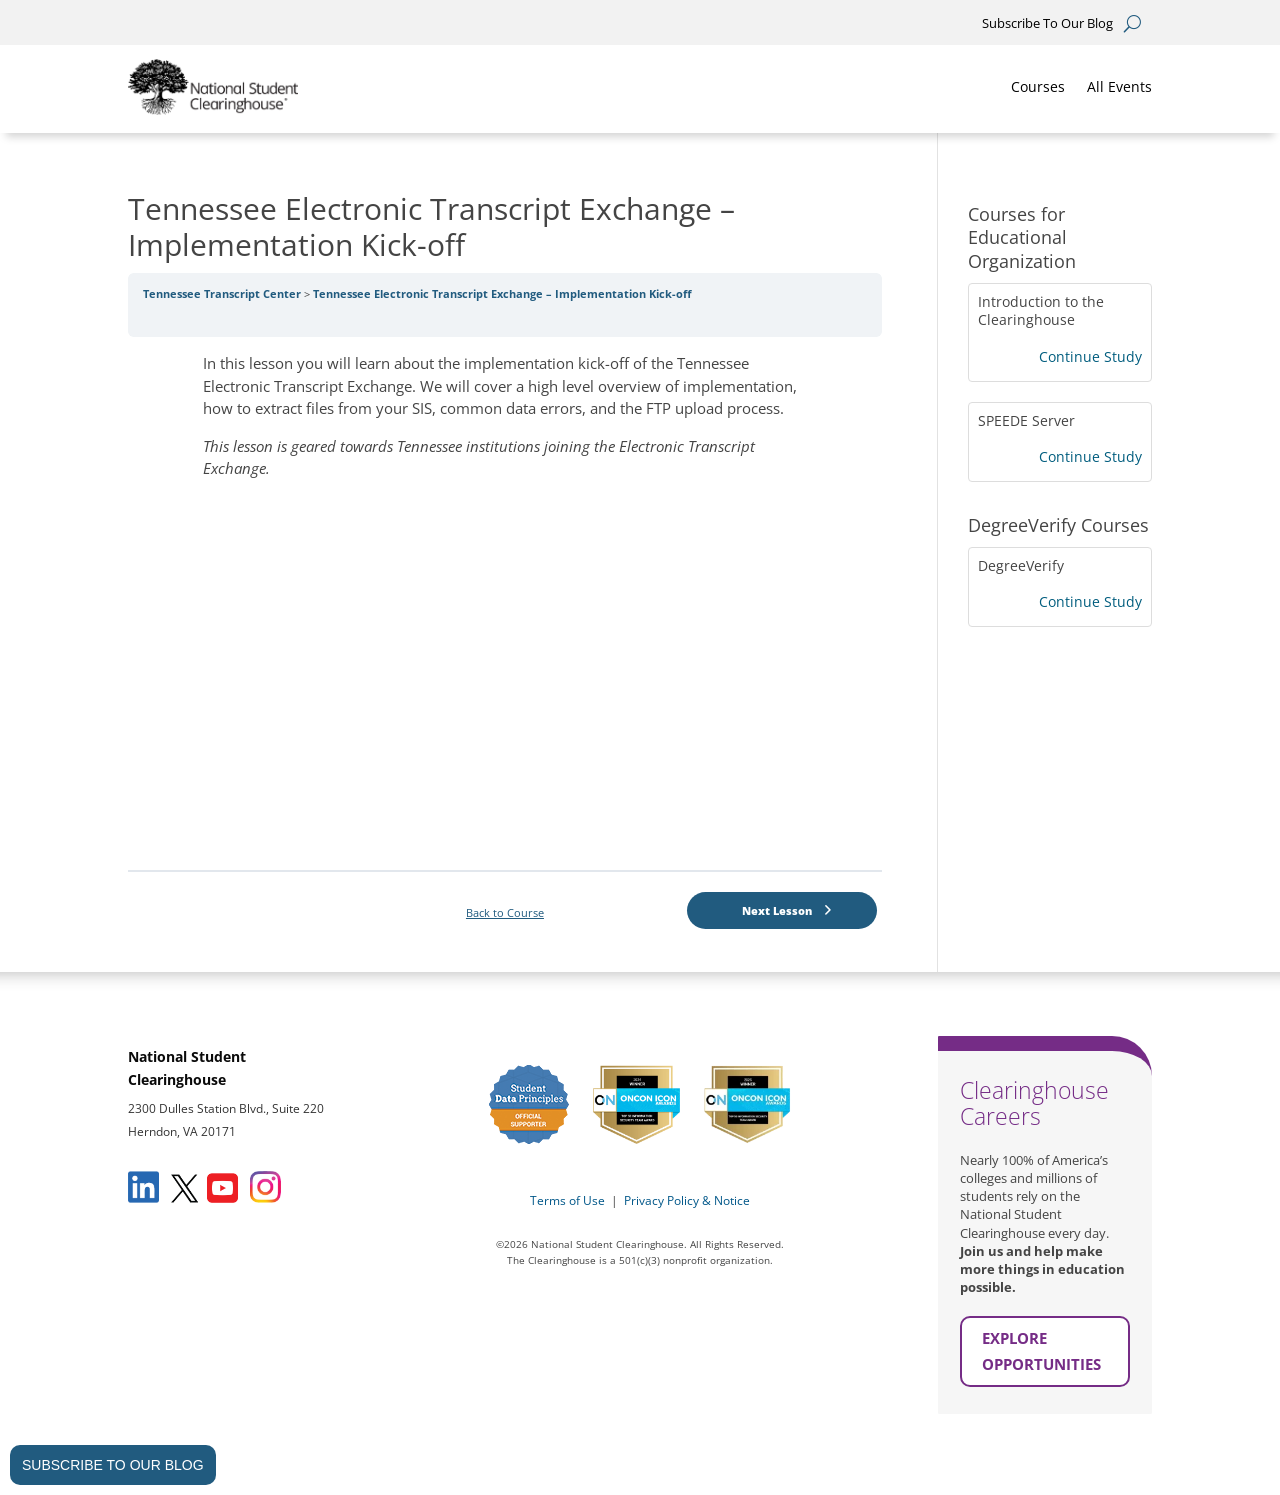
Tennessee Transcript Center (223, 293)
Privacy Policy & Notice (687, 1200)
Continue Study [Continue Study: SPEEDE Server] (1090, 456)
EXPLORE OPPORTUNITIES (1041, 1351)
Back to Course (505, 912)
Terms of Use (567, 1200)
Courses (1038, 86)
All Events (1119, 86)
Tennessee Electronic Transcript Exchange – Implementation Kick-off (502, 293)
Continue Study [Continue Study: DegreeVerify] (1090, 601)
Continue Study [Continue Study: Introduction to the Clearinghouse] (1090, 356)
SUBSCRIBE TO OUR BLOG (113, 1465)
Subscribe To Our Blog (1047, 24)
